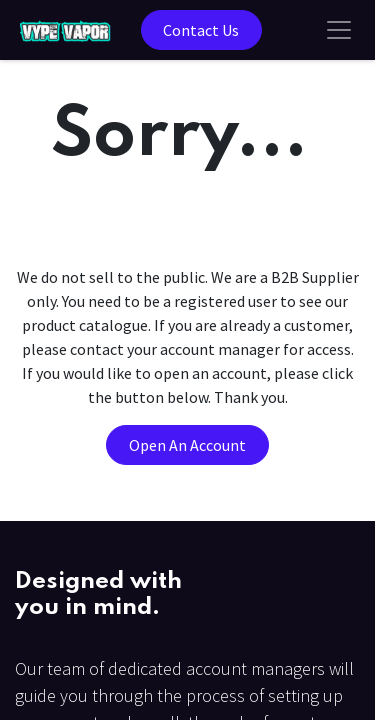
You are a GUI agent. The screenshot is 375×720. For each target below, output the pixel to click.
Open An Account (187, 445)
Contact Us (201, 30)
